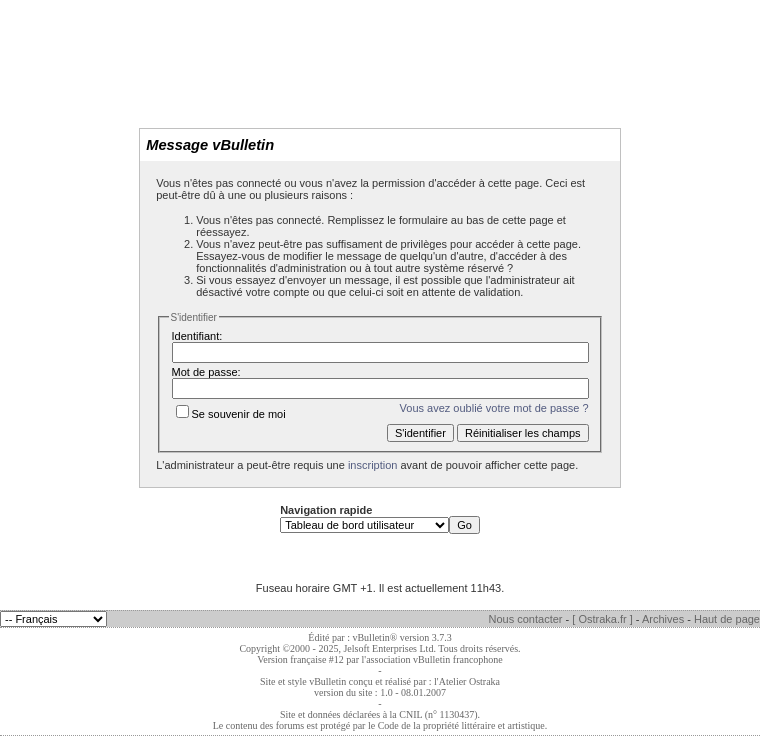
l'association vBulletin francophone (432, 659)
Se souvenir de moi (231, 414)
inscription (373, 465)
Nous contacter (526, 619)
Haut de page (727, 619)
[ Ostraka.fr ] (602, 619)
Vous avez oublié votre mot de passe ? (494, 408)
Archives (663, 619)
